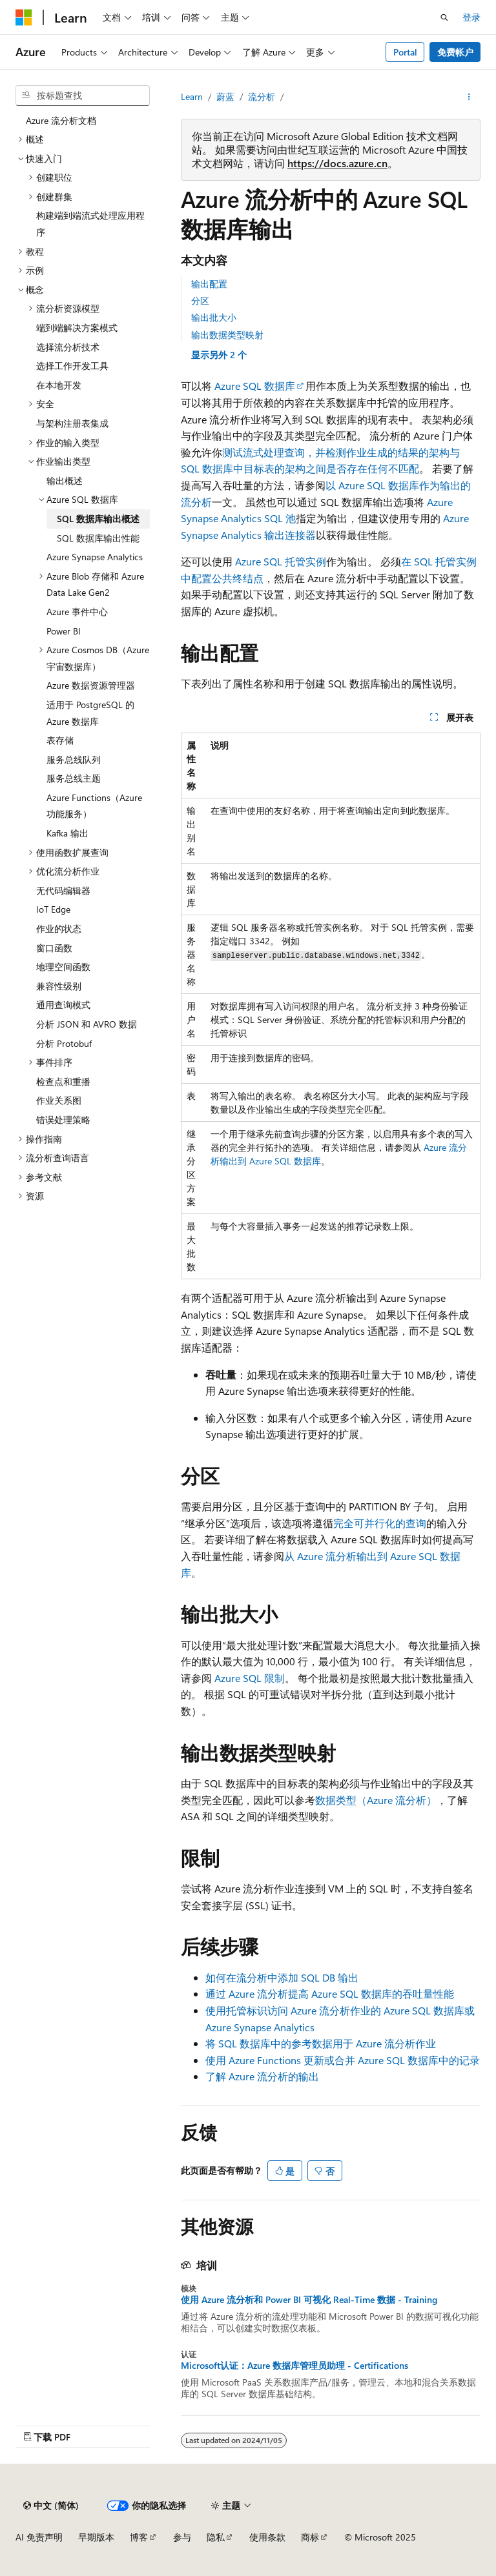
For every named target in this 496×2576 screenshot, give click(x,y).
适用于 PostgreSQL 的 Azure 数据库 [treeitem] (90, 712)
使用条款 (267, 2537)
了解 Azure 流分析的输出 (262, 2076)
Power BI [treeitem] (63, 631)
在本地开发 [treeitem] (58, 385)
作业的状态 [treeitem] (58, 928)
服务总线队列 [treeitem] (73, 759)
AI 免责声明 (39, 2537)
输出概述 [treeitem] (64, 480)
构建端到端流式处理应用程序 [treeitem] (90, 223)
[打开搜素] (444, 17)
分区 (200, 300)
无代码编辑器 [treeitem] (63, 890)
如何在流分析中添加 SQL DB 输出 (281, 1977)
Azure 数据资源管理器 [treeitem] (90, 685)
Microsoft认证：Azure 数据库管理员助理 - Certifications (294, 2365)
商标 (310, 2537)
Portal (405, 52)
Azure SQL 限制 (249, 1678)
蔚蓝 (225, 96)
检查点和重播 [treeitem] (63, 1081)
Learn (192, 96)
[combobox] (83, 95)
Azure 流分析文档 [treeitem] (61, 120)
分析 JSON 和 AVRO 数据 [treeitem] (86, 1024)
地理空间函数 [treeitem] (63, 966)
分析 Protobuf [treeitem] (64, 1043)
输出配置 (209, 284)
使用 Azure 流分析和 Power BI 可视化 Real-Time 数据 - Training (309, 2300)
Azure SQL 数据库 (254, 385)
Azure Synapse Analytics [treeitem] (94, 557)
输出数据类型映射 (227, 335)
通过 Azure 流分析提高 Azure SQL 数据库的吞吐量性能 (329, 1993)
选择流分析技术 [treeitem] (67, 347)
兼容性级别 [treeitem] (58, 986)
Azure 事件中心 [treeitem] (77, 611)
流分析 (261, 96)
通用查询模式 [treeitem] (63, 1005)
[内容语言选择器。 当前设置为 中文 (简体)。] (51, 2505)
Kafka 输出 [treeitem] (67, 833)
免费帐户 (455, 52)
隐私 (216, 2537)
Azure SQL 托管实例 (280, 561)
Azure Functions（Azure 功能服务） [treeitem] (94, 805)
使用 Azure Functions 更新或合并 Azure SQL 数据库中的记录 (342, 2060)
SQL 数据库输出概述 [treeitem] (98, 518)
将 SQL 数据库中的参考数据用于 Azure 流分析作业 (320, 2043)
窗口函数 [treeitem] (54, 948)
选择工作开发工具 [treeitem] (72, 366)
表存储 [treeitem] (60, 740)
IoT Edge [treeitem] (53, 909)
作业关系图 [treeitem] (58, 1100)
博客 (139, 2537)
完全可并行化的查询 (379, 1523)
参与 (182, 2537)
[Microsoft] (24, 17)
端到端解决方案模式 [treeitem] (77, 327)
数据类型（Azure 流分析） (376, 1800)
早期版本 (96, 2537)
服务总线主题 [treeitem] (73, 778)
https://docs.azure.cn (337, 163)
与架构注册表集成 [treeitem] (72, 423)
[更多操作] (469, 96)
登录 (471, 17)
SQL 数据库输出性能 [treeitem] (98, 538)
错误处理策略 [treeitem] (63, 1119)
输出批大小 (213, 317)
